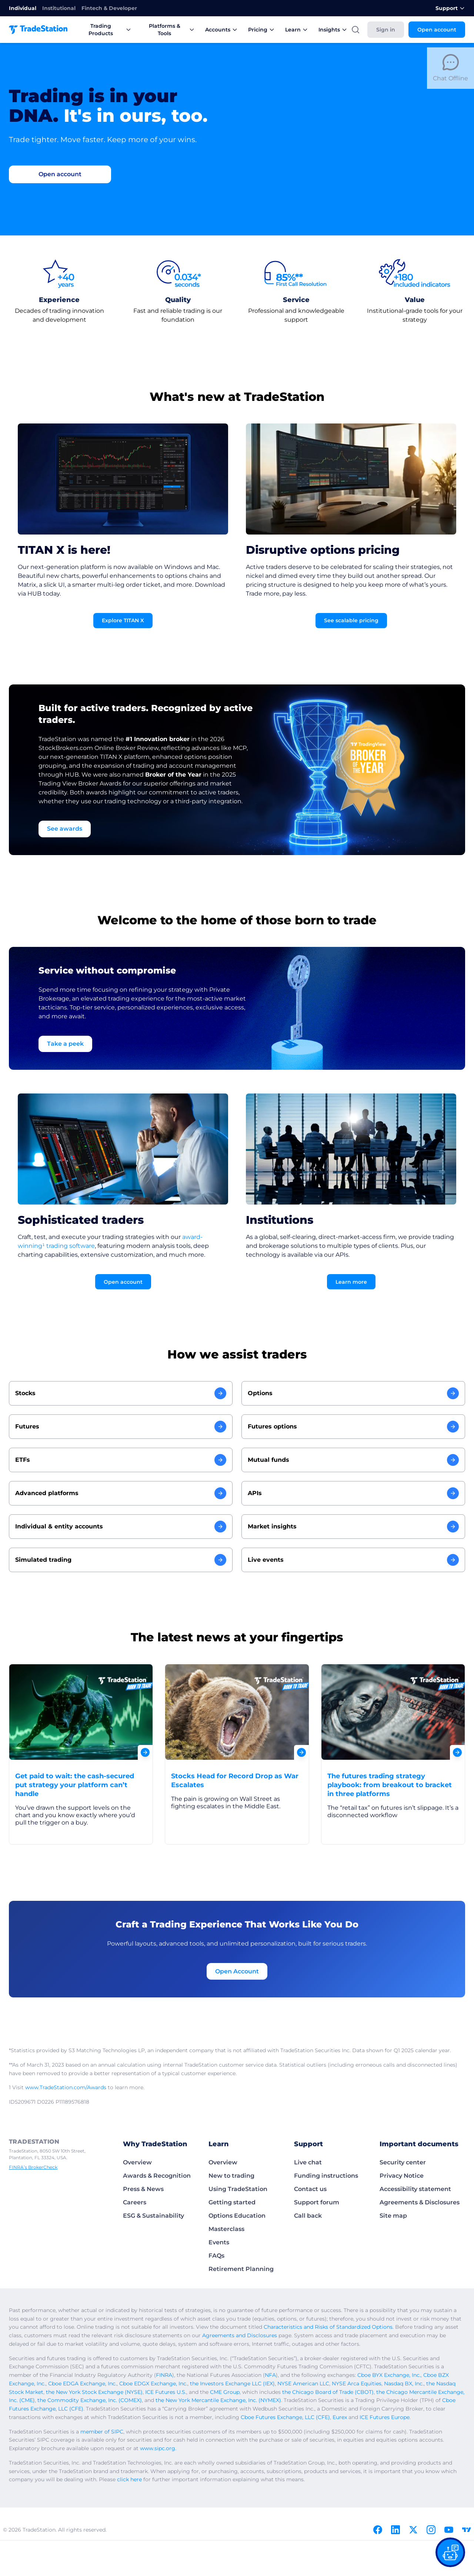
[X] (413, 2529)
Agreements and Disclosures (239, 2335)
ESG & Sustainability (153, 2215)
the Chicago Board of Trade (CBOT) (328, 2392)
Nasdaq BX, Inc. (404, 2383)
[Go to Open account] (60, 174)
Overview (137, 2162)
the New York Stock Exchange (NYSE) (94, 2392)
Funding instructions (326, 2175)
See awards (64, 828)
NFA (270, 2375)
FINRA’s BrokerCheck (33, 2167)
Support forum (316, 2202)
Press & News (143, 2189)
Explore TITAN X (123, 620)
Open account (436, 29)
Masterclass (226, 2228)
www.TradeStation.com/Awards (65, 2087)
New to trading (231, 2175)
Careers (134, 2202)
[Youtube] (448, 2529)
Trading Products (110, 30)
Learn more (351, 1282)
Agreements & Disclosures (420, 2202)
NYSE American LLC (303, 2383)
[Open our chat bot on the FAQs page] (450, 2552)
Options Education (237, 2215)
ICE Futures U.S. (165, 2392)
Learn (296, 29)
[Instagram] (431, 2529)
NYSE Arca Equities (356, 2383)
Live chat (308, 2162)
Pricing (261, 29)
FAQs (216, 2255)
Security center (403, 2162)
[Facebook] (377, 2529)
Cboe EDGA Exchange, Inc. (82, 2383)
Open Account (237, 1971)
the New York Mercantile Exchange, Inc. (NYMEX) (218, 2400)
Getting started (232, 2202)
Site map (393, 2215)
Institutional (59, 8)
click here (129, 2479)
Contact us (310, 2189)
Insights (332, 29)
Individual (22, 8)
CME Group (225, 2392)
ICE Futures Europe (385, 2417)
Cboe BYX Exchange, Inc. (389, 2375)
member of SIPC (101, 2431)
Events (218, 2242)
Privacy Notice (402, 2175)
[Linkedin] (395, 2529)
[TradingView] (466, 2529)
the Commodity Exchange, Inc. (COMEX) (89, 2400)
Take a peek (65, 1043)
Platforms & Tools (172, 30)
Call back (308, 2215)
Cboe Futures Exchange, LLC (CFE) (285, 2417)
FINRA (164, 2375)
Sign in (385, 29)
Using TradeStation (237, 2189)
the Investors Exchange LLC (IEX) (232, 2383)
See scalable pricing (351, 620)
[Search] (355, 29)
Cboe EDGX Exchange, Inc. (153, 2383)
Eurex (340, 2417)
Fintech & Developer (109, 8)
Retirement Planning (241, 2268)
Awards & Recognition (157, 2175)
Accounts (221, 29)
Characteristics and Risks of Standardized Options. (329, 2327)
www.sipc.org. (158, 2448)
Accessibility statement (415, 2189)
